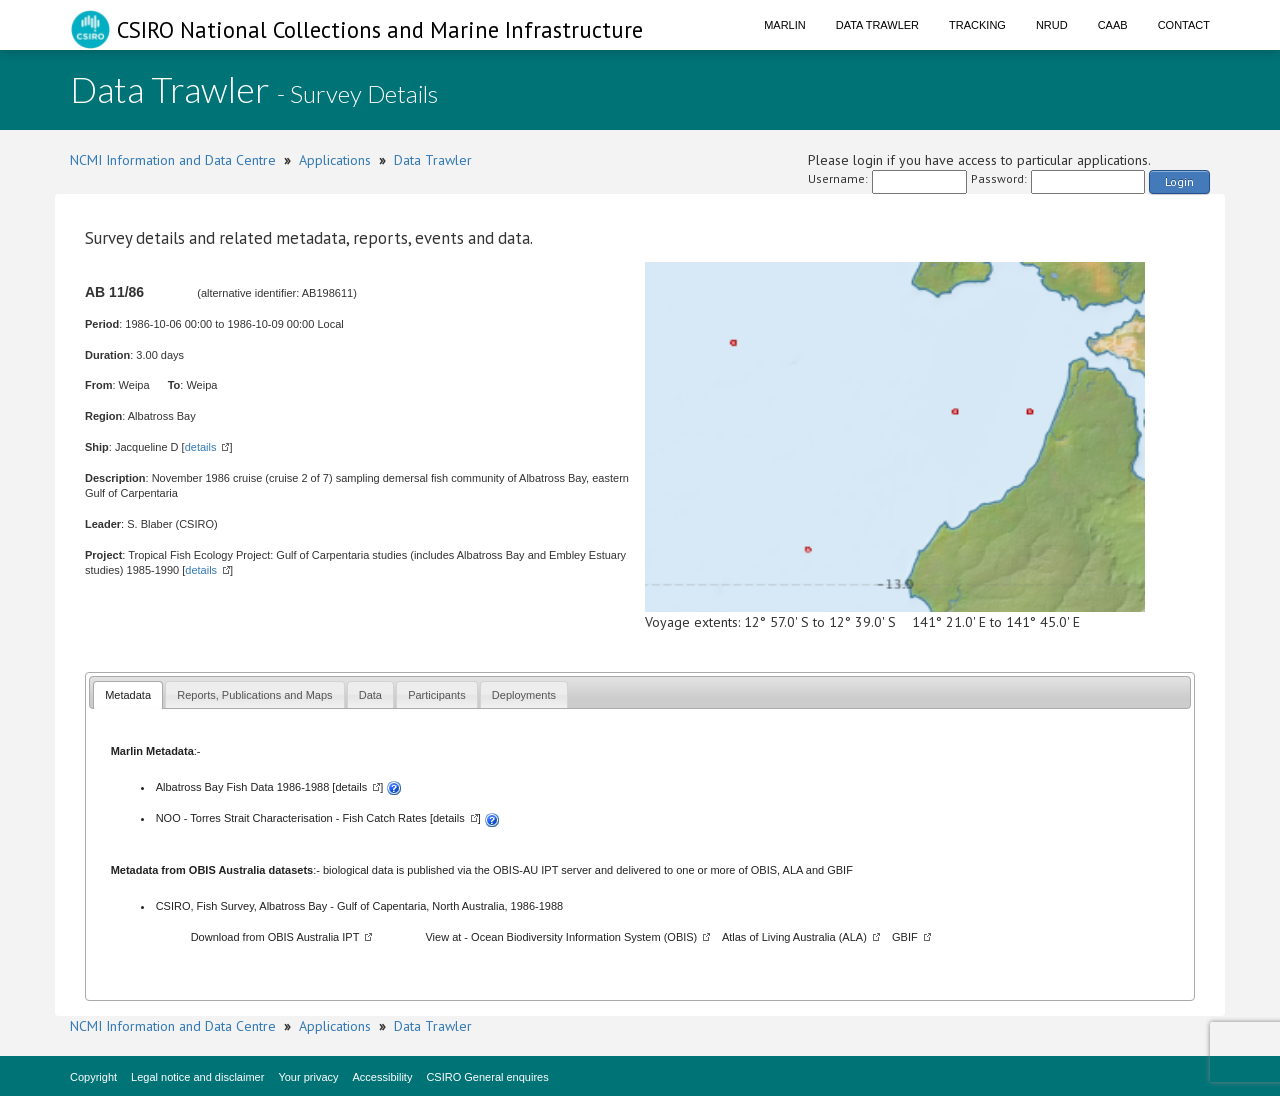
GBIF (840, 870)
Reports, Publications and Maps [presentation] (254, 695)
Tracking (977, 25)
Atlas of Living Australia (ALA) (794, 937)
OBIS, (767, 870)
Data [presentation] (370, 695)
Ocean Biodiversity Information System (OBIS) (584, 937)
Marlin (785, 25)
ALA (793, 870)
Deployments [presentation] (524, 695)
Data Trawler (877, 25)
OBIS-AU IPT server (542, 870)
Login (1179, 181)
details (201, 447)
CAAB (1113, 25)
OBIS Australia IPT (314, 937)
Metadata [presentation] (128, 695)
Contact (1184, 25)
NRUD (1052, 25)
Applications (335, 160)
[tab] (128, 694)
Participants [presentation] (436, 695)
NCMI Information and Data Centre (173, 160)
